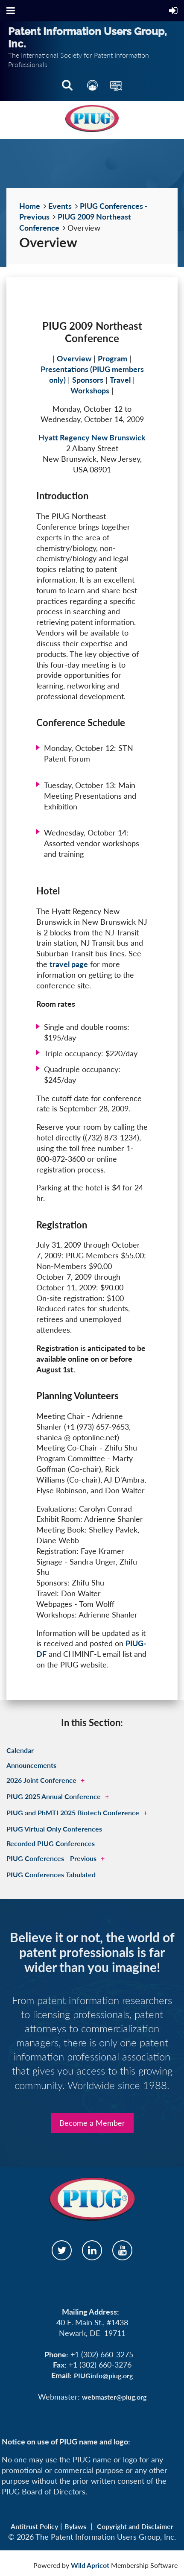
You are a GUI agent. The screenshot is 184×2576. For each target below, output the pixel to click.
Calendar (20, 1750)
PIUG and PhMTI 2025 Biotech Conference (72, 1812)
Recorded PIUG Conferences (50, 1843)
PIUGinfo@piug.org (103, 2375)
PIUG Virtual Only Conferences (54, 1829)
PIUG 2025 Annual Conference (53, 1796)
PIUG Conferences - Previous (51, 1858)
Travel (120, 379)
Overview (74, 358)
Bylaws (75, 2526)
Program (112, 358)
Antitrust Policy (34, 2526)
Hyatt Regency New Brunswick (92, 437)
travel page (69, 964)
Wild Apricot (90, 2565)
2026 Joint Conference (41, 1780)
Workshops (89, 390)
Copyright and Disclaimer (135, 2526)
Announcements (31, 1765)
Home (29, 206)
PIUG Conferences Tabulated (51, 1874)
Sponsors (87, 379)
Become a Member (92, 2123)
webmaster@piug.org (114, 2397)
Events (60, 206)
